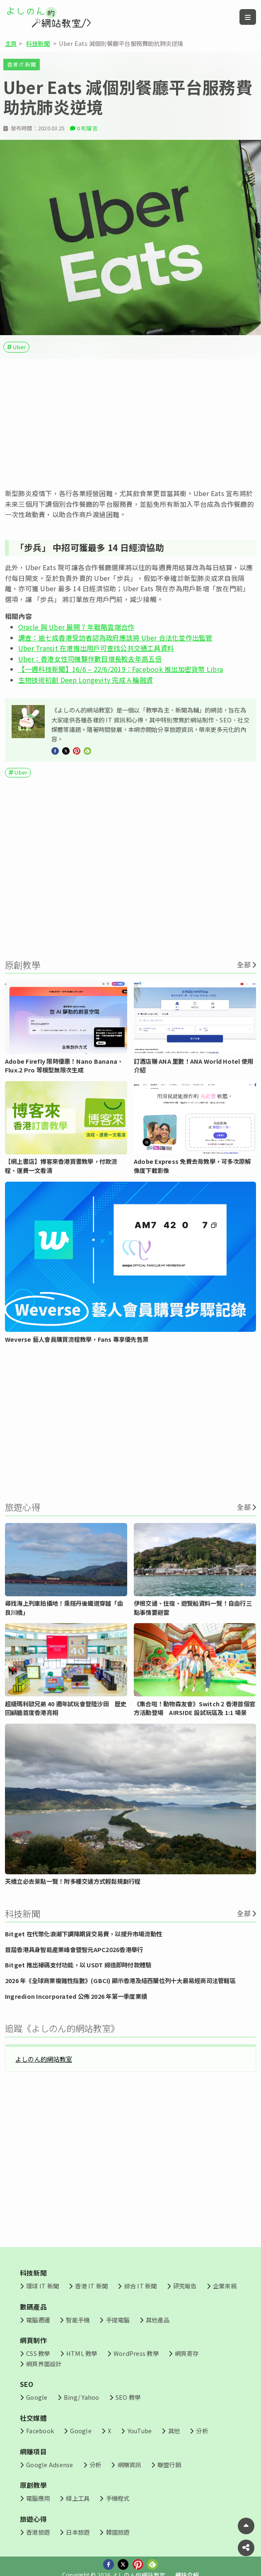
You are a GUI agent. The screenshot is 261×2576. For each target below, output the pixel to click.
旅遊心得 (33, 2519)
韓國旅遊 (118, 2532)
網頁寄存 (186, 2353)
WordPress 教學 (136, 2353)
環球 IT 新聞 (42, 2285)
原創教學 (33, 2485)
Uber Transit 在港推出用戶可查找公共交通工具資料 (96, 648)
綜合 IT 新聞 (140, 2285)
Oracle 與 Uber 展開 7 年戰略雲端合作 (76, 627)
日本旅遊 (77, 2532)
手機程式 (118, 2498)
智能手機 (77, 2319)
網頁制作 (33, 2340)
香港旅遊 (38, 2532)
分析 (202, 2430)
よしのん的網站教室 (43, 2058)
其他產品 (157, 2319)
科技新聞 (38, 43)
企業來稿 (225, 2285)
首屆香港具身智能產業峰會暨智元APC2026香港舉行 (74, 1949)
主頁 (11, 43)
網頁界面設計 (43, 2363)
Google (36, 2397)
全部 (243, 964)
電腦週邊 (38, 2319)
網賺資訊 (129, 2464)
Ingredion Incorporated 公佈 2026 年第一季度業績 (76, 1996)
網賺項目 (33, 2451)
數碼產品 (33, 2307)
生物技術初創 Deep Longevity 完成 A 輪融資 (85, 680)
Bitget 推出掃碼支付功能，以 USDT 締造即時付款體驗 (78, 1964)
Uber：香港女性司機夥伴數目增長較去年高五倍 (90, 659)
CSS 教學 (38, 2353)
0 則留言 (87, 128)
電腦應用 (38, 2498)
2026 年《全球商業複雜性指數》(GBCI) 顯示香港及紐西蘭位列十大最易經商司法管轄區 (120, 1980)
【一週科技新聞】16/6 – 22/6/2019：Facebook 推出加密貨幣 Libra (120, 669)
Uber (19, 347)
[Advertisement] (130, 424)
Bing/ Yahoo (81, 2397)
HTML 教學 (81, 2353)
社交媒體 (33, 2418)
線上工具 (77, 2498)
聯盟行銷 (169, 2464)
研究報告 (185, 2285)
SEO (27, 2384)
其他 (174, 2430)
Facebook (40, 2430)
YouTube (140, 2430)
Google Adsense (49, 2464)
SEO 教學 (128, 2397)
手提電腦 (118, 2319)
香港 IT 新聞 (21, 64)
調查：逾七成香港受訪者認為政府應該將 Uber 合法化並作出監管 (115, 638)
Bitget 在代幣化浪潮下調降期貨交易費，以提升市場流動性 (83, 1933)
